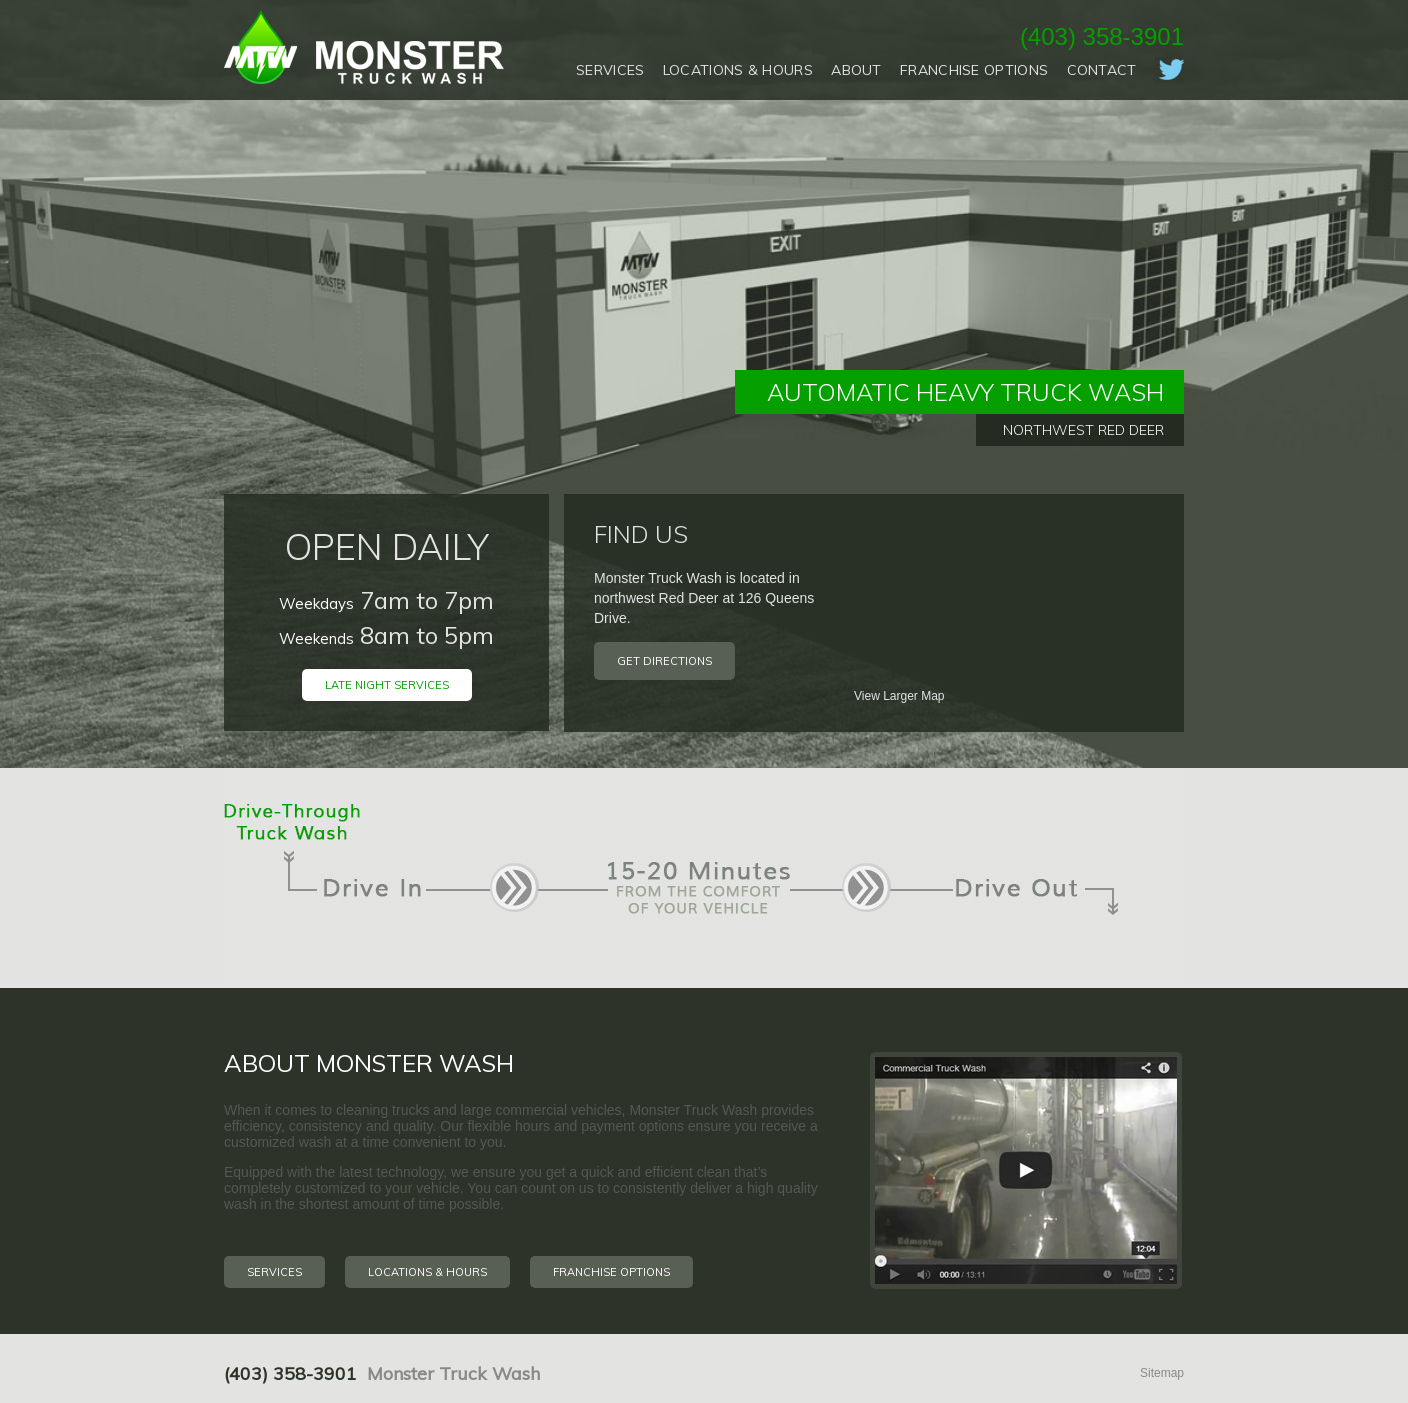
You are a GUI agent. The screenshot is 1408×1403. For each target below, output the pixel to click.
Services (610, 70)
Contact (1102, 70)
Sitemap (1162, 1373)
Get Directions (664, 661)
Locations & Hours (738, 70)
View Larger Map (899, 696)
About (856, 70)
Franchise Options (974, 70)
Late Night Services (387, 685)
